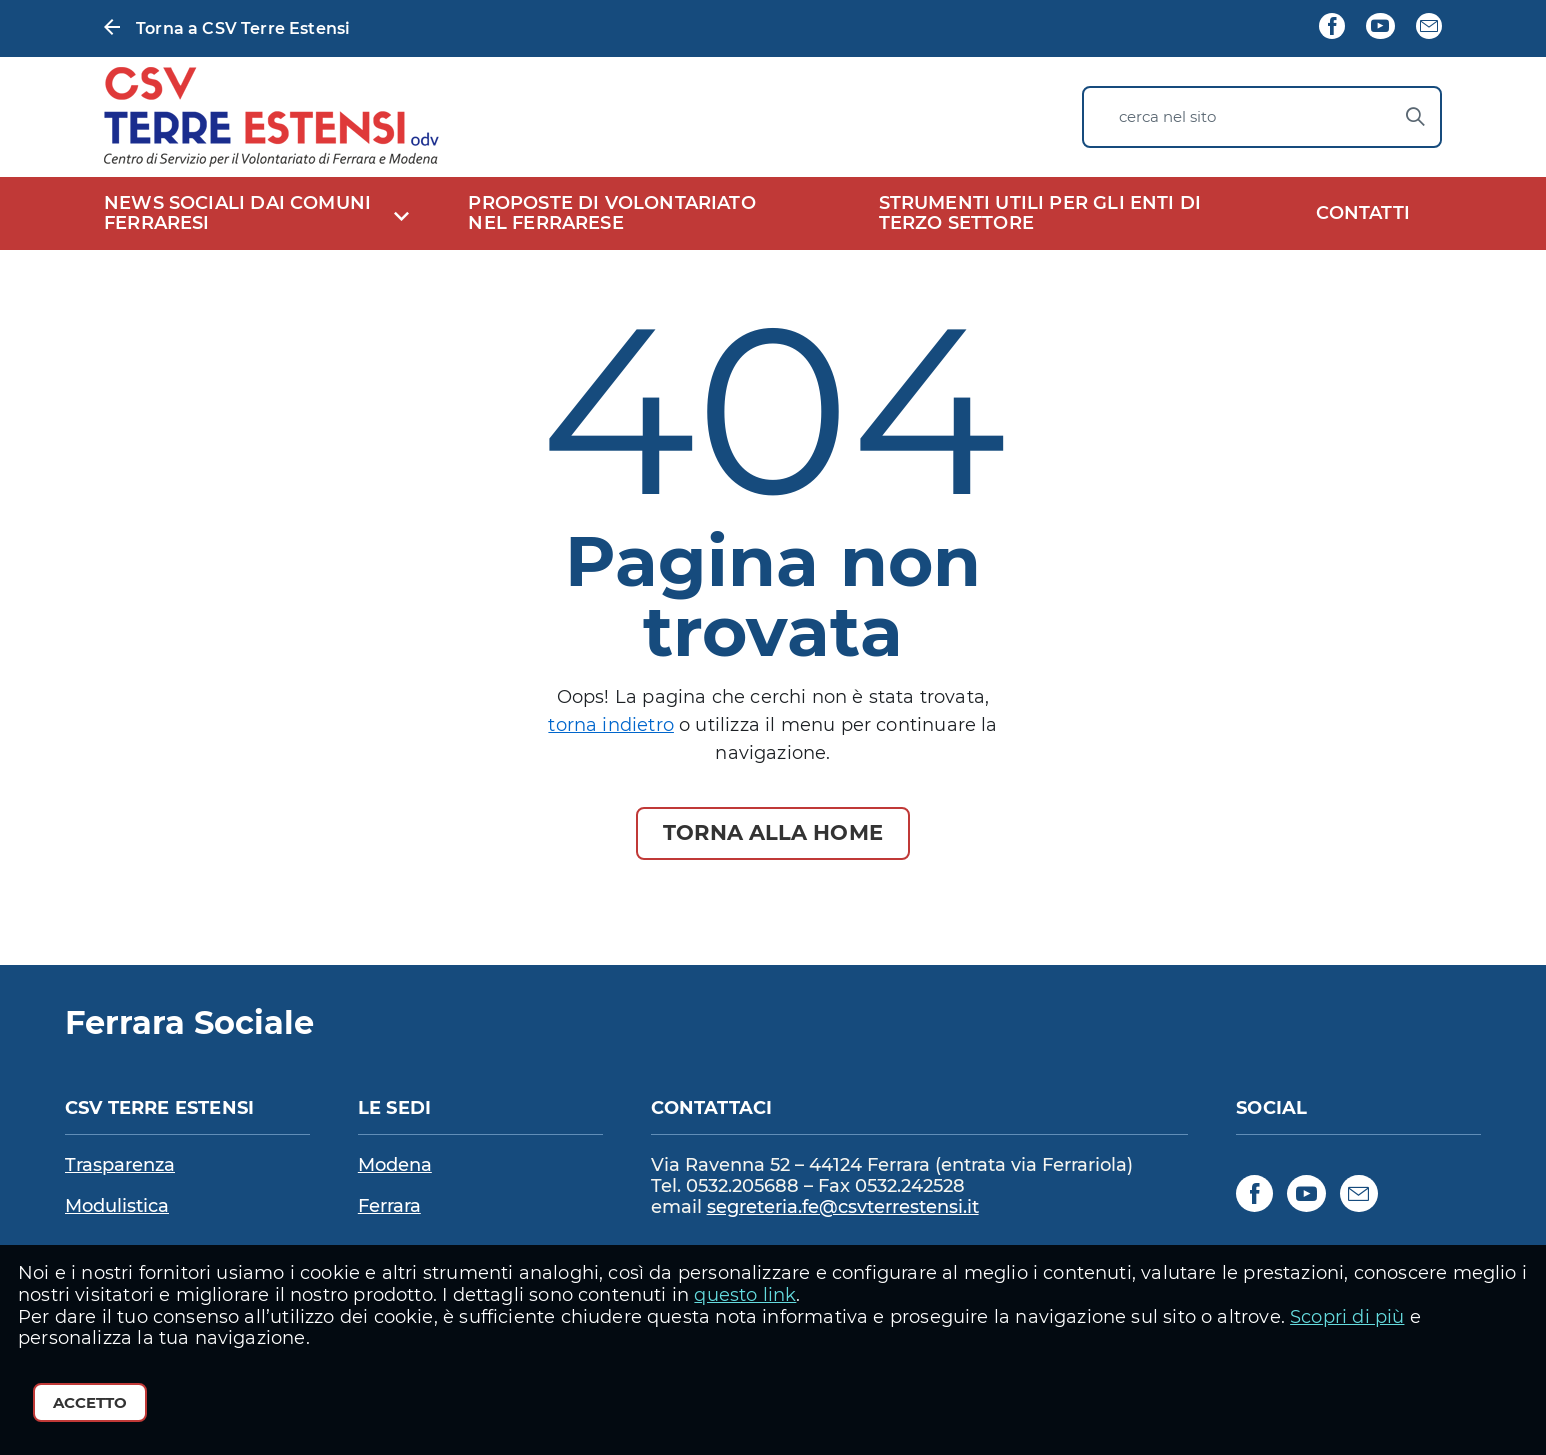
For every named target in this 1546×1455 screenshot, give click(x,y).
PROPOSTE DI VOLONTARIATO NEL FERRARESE (611, 213)
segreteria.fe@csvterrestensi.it (843, 1207)
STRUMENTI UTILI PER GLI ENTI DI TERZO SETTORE (1040, 213)
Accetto (90, 1402)
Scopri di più (1347, 1317)
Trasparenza (120, 1165)
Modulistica (117, 1206)
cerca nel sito (1167, 116)
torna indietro (611, 725)
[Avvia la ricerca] (1415, 117)
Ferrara (389, 1206)
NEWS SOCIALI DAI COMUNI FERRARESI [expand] (237, 213)
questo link (745, 1295)
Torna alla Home (773, 832)
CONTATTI (1363, 213)
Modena (395, 1165)
